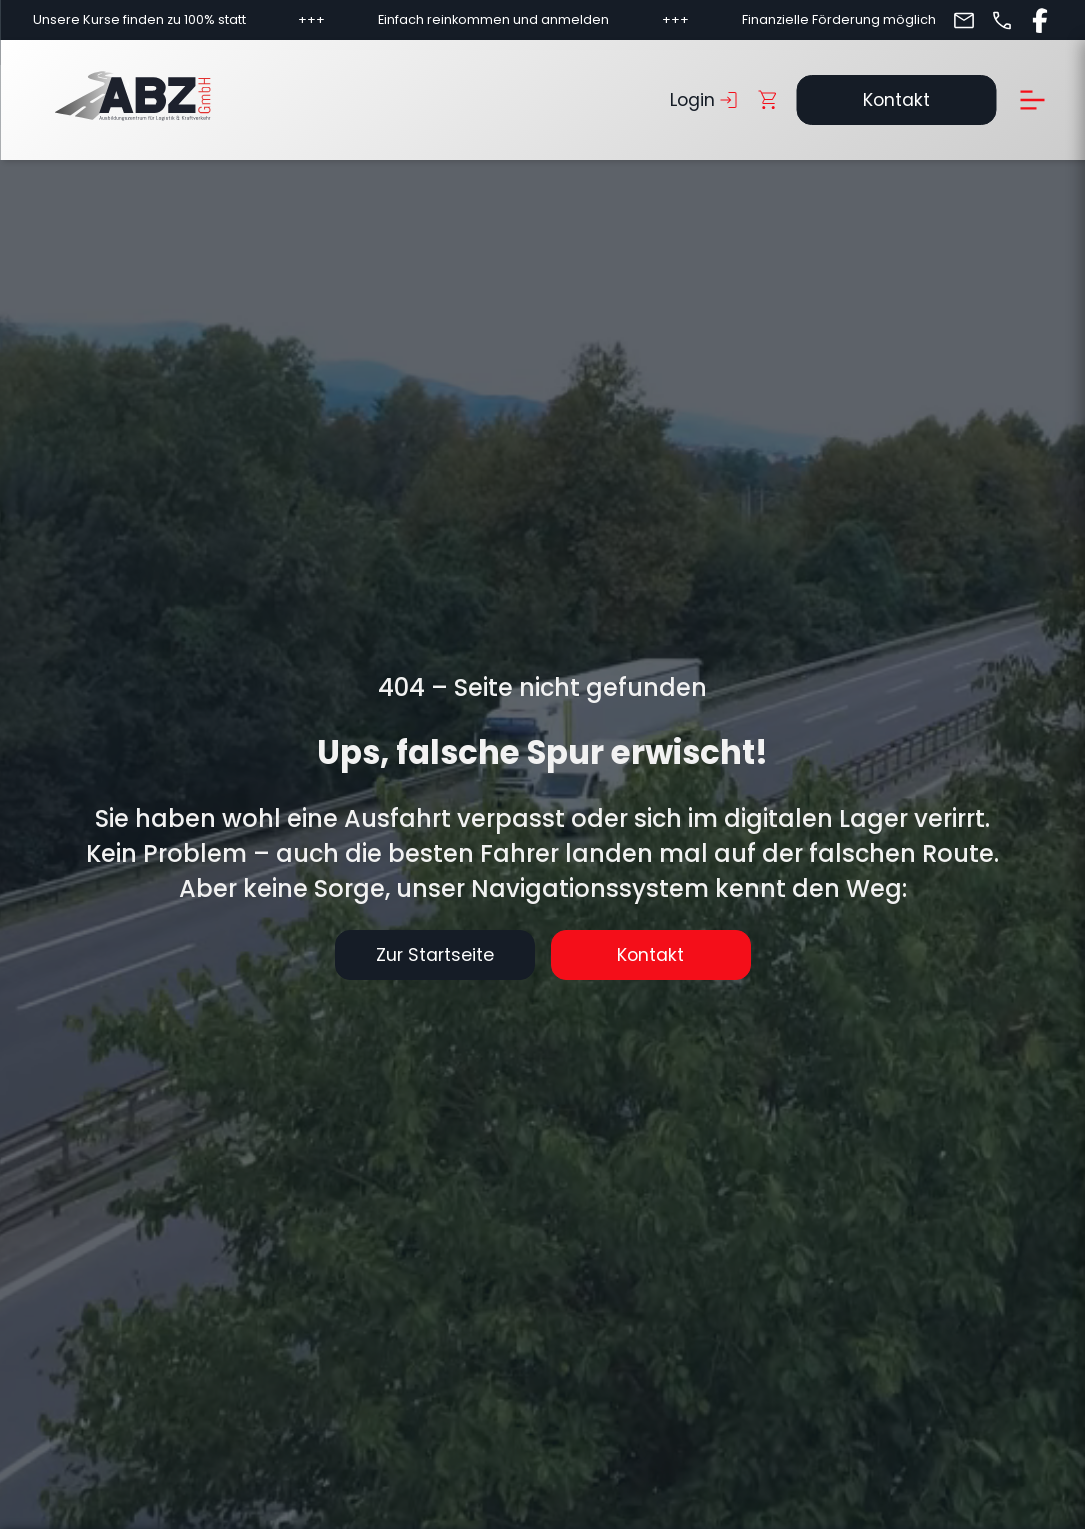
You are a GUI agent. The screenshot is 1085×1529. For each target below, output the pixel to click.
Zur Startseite (435, 955)
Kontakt (896, 100)
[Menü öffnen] (1032, 100)
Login (705, 100)
